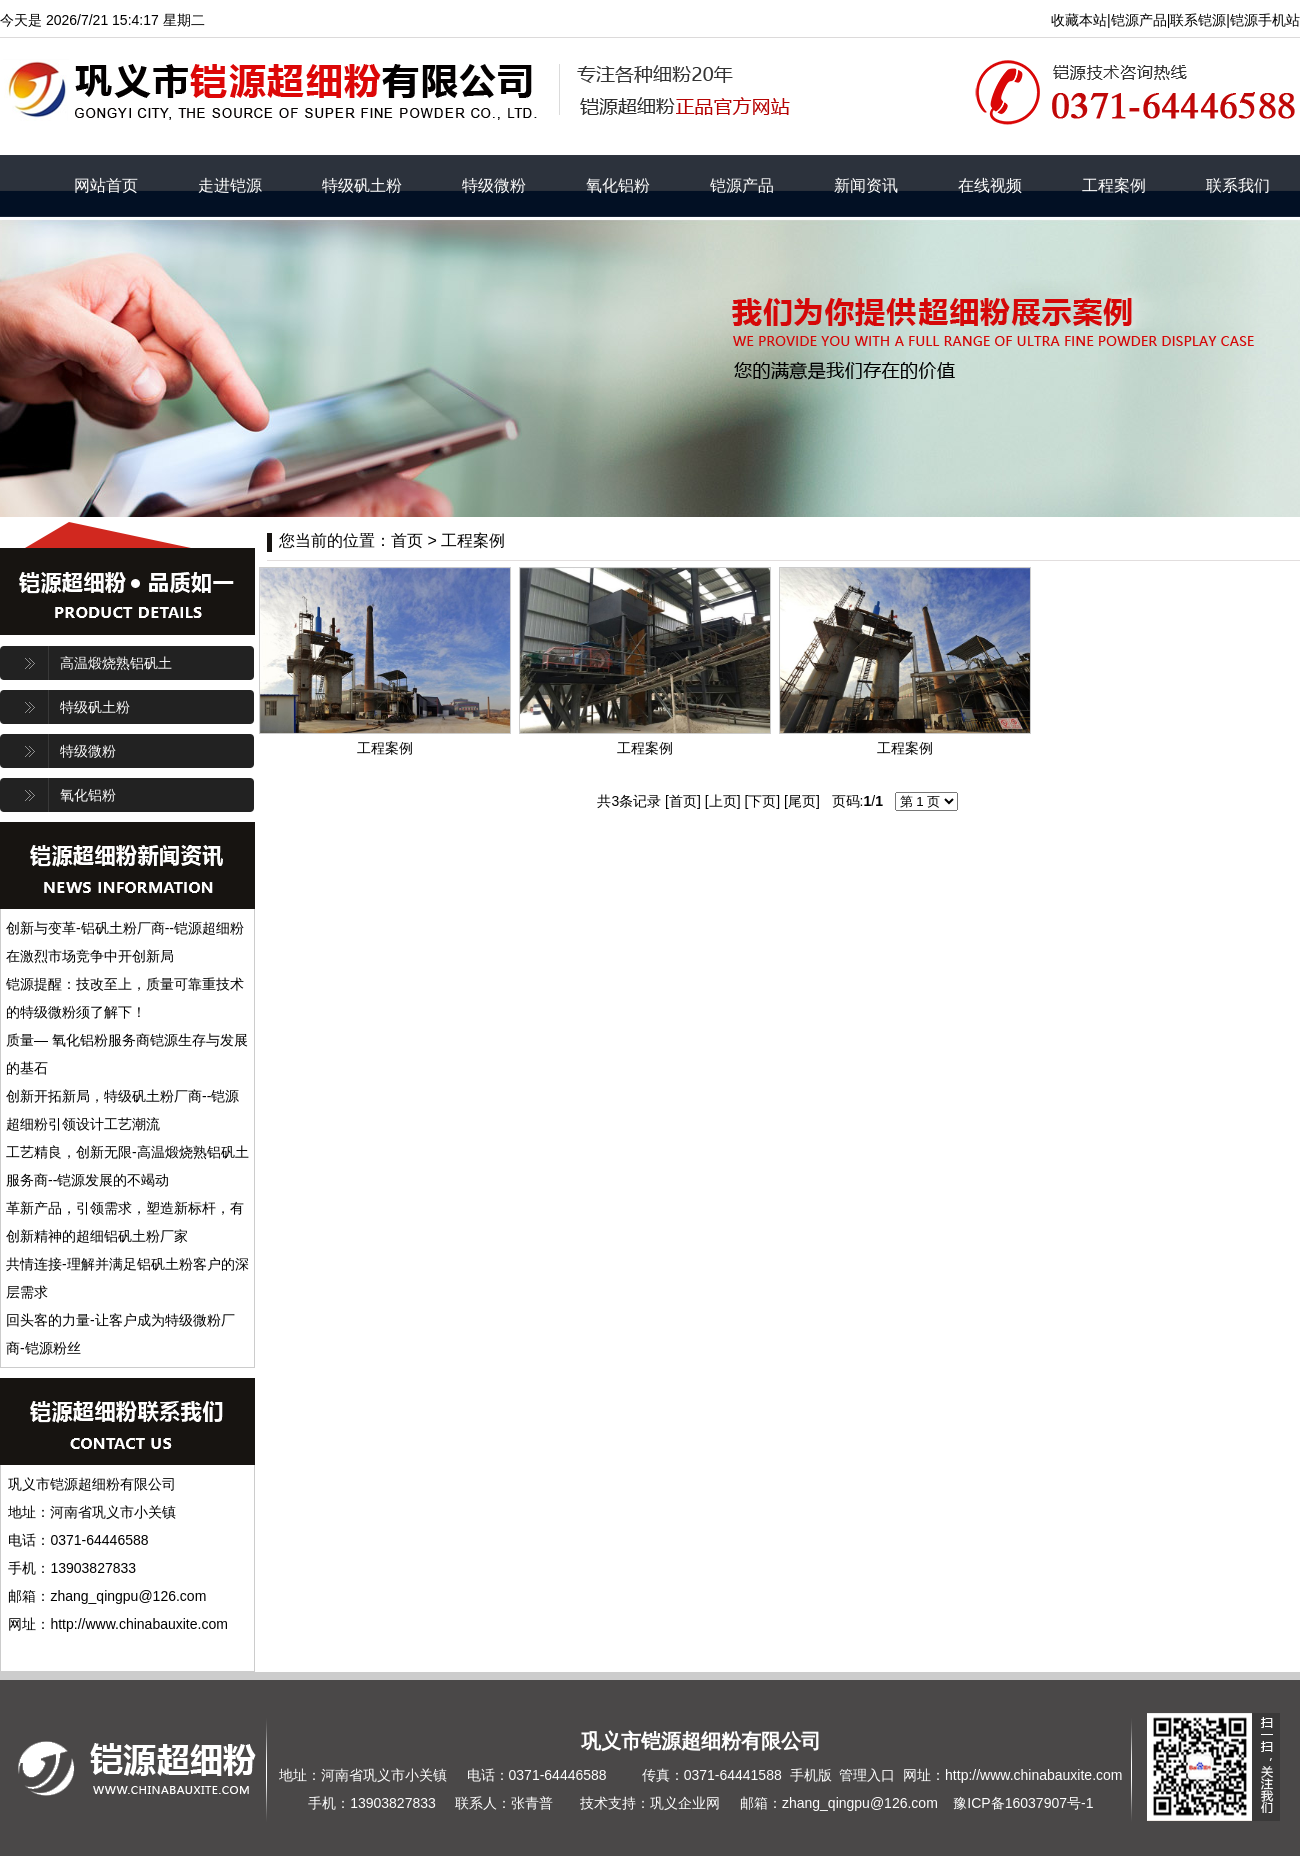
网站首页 (106, 185)
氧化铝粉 (618, 185)
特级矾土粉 (362, 185)
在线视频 (990, 185)
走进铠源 (230, 185)
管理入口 (867, 1775)
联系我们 (1238, 185)
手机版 (811, 1775)
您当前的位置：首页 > (360, 540)
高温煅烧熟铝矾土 (116, 663)
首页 (683, 801)
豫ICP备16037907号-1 (1023, 1803)
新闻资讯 (866, 185)
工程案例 (1114, 185)
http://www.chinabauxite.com (1033, 1775)
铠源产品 (742, 185)
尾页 (802, 801)
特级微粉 (494, 185)
